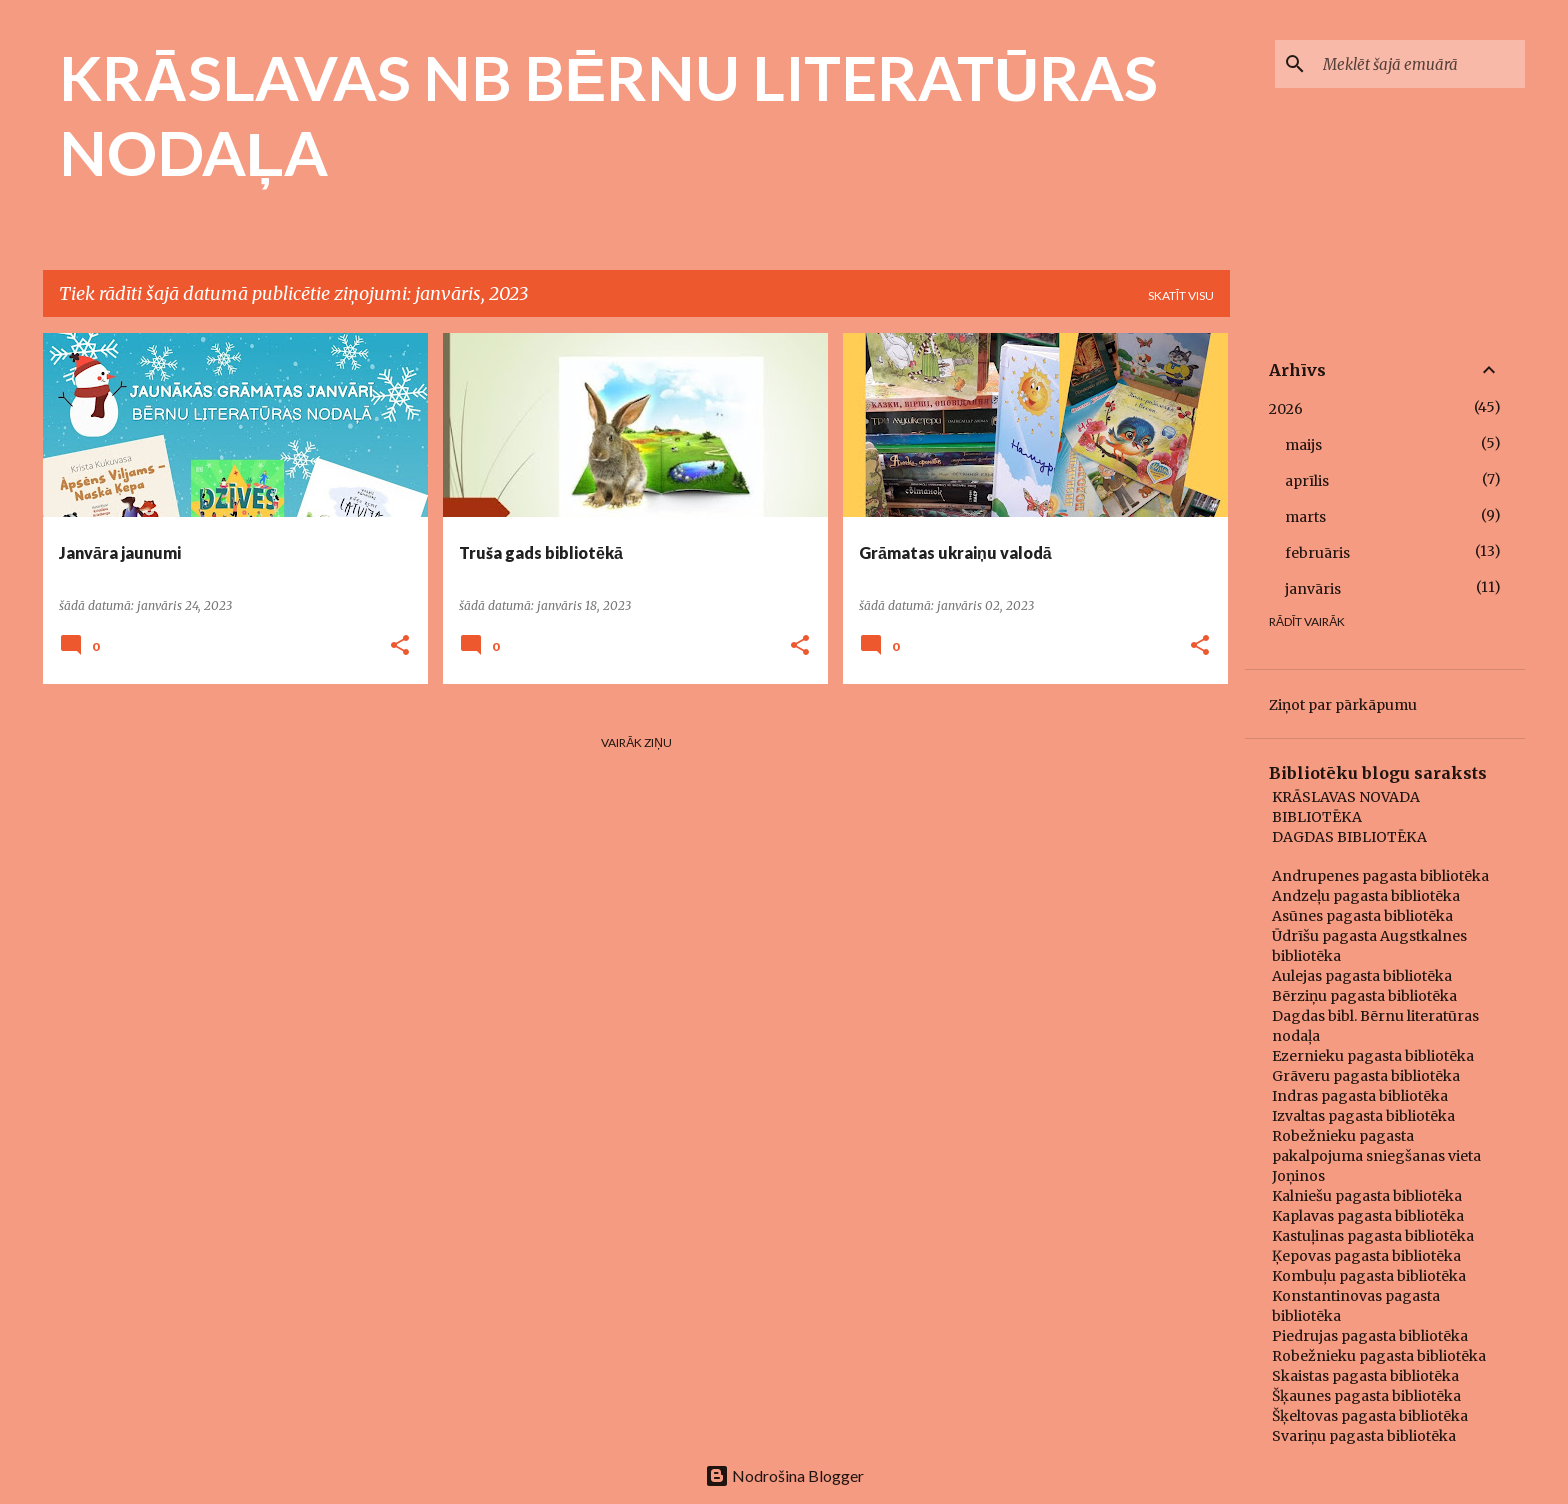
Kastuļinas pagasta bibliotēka (1373, 1236)
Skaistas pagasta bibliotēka (1365, 1376)
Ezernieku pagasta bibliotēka (1373, 1056)
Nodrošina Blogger (784, 1475)
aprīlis (1307, 481)
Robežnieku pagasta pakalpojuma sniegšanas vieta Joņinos (1376, 1156)
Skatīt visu (1181, 295)
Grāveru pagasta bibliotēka (1366, 1076)
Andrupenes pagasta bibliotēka (1380, 876)
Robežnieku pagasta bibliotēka (1379, 1356)
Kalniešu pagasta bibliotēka (1367, 1196)
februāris (1317, 553)
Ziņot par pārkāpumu (1343, 705)
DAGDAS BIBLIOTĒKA (1349, 837)
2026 (1286, 409)
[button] (400, 646)
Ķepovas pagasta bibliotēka (1366, 1256)
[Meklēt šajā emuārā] (1420, 64)
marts (1305, 517)
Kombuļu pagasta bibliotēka (1369, 1276)
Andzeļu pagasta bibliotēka (1366, 896)
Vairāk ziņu (636, 742)
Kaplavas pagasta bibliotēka (1368, 1216)
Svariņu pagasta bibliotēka (1364, 1436)
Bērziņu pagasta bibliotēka (1364, 996)
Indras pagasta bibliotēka (1360, 1096)
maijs (1303, 445)
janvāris (1313, 589)
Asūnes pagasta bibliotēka (1362, 916)
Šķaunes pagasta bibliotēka (1366, 1396)
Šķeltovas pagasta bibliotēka (1370, 1416)
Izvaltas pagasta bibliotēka (1363, 1116)
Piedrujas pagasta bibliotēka (1370, 1336)
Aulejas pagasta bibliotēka (1362, 976)
